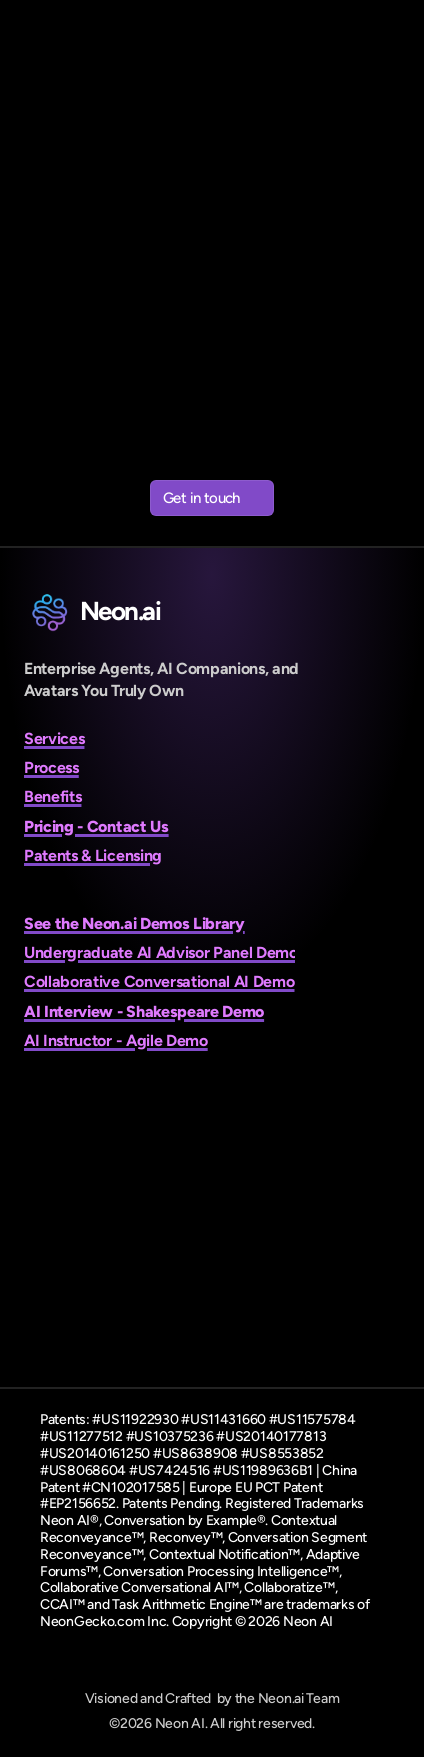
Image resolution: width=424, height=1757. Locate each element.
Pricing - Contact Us (96, 826)
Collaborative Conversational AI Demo (159, 981)
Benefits (52, 796)
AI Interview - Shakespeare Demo (144, 1011)
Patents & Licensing (93, 855)
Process (51, 767)
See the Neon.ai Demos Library (134, 923)
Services (54, 738)
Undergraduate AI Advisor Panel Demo (161, 952)
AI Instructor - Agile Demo (116, 1040)
